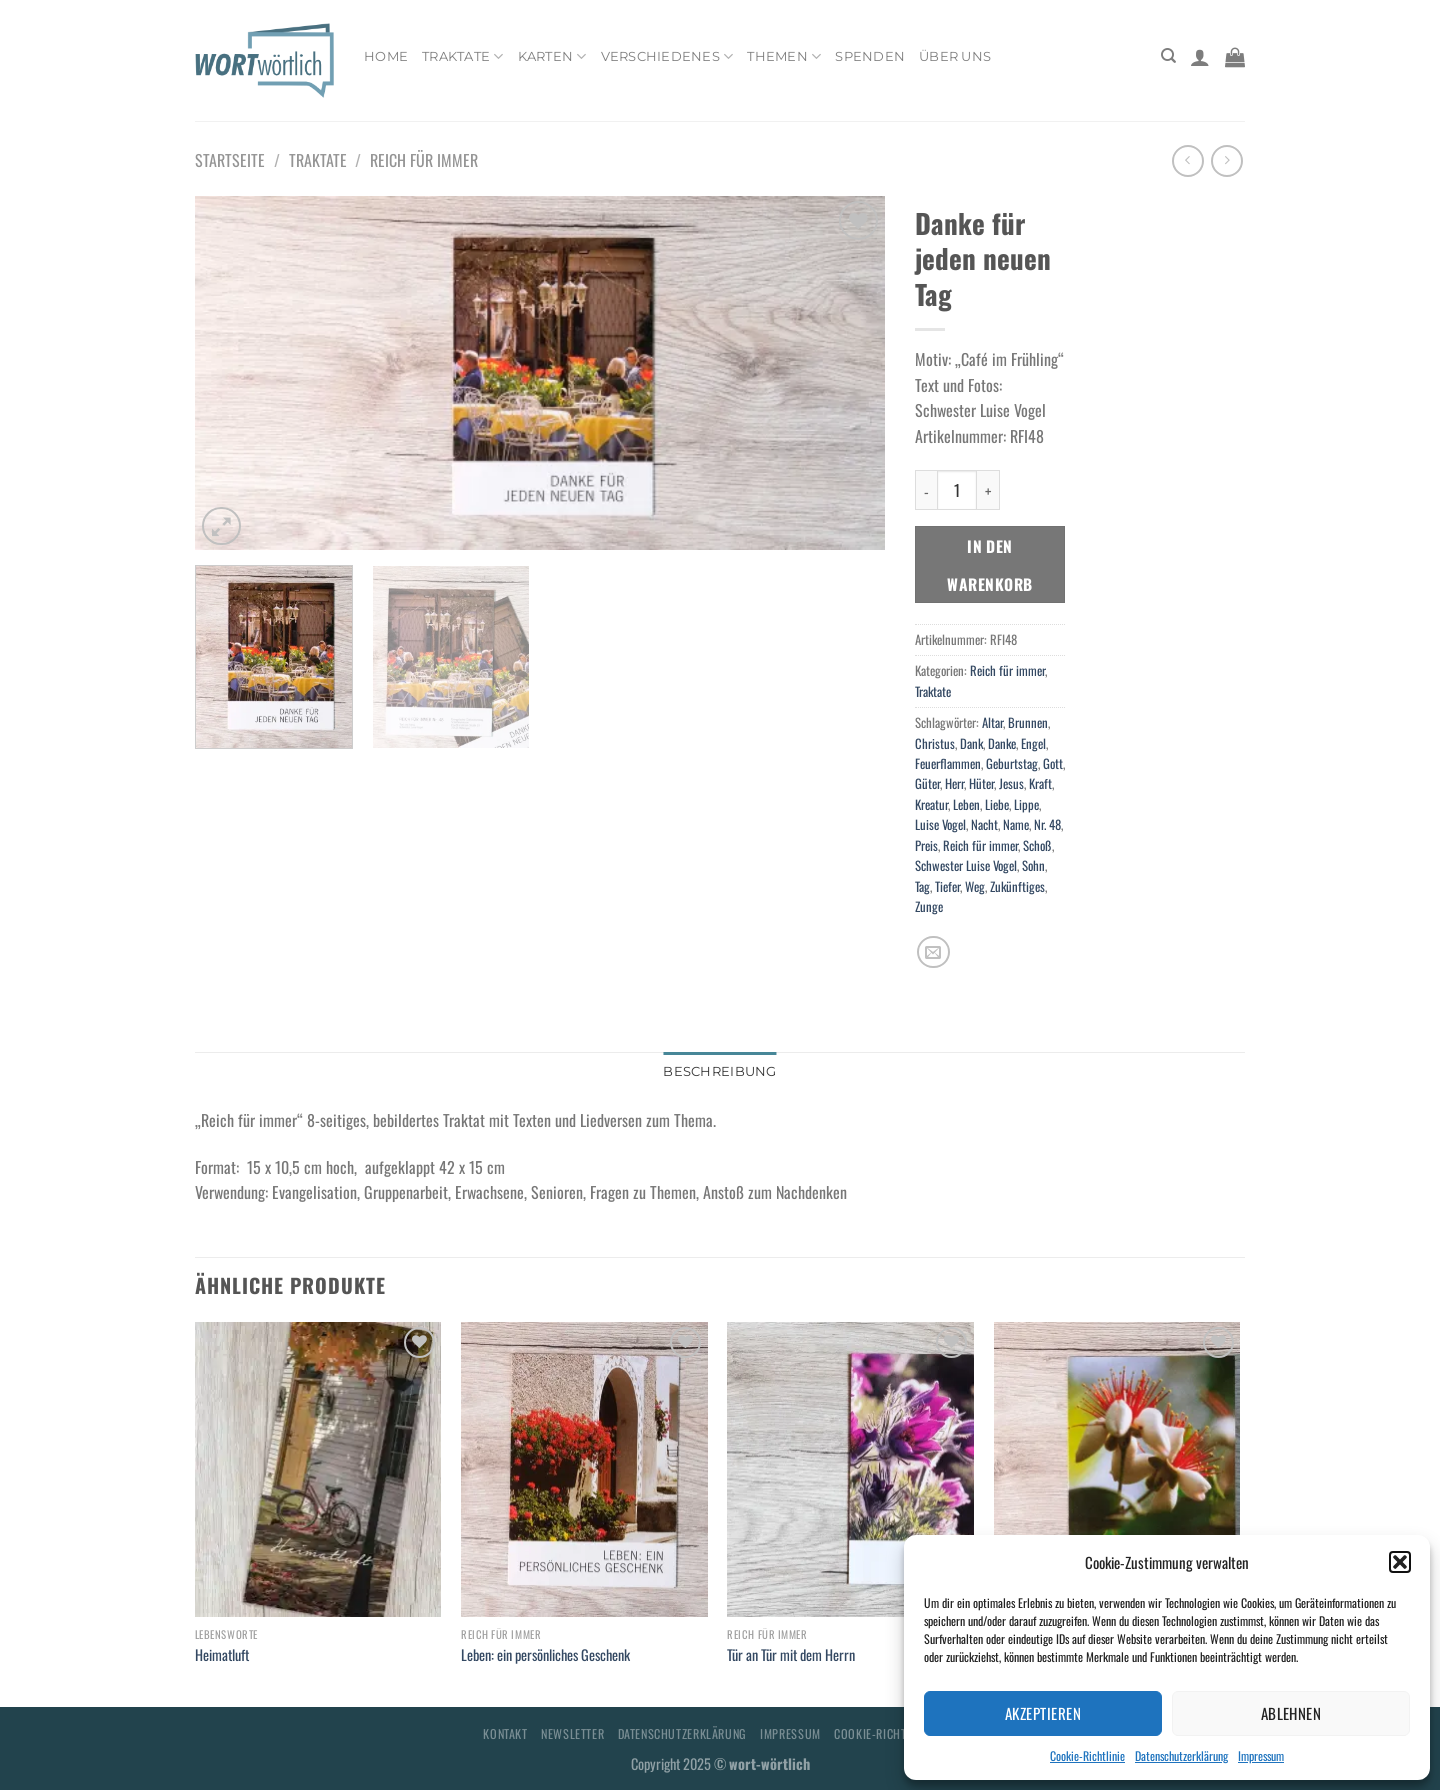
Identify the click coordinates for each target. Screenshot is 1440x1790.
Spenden (870, 56)
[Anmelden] (1200, 57)
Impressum (1261, 1755)
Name (1016, 824)
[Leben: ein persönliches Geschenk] (584, 1470)
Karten (552, 56)
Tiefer (947, 886)
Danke (1002, 743)
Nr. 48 (1047, 824)
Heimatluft (222, 1655)
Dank (971, 743)
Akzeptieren (1043, 1713)
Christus (935, 743)
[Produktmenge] (957, 490)
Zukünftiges (1017, 886)
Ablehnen (1291, 1713)
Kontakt (505, 1733)
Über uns (955, 56)
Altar (992, 722)
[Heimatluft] (318, 1470)
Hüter (981, 783)
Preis (926, 845)
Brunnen (1028, 722)
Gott (1053, 763)
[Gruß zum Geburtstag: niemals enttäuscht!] (1117, 1470)
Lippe (1026, 804)
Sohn (1033, 865)
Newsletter (572, 1733)
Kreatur (931, 804)
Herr (954, 783)
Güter (927, 783)
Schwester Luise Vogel (966, 865)
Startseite (230, 160)
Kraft (1040, 783)
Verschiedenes (667, 56)
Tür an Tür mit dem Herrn (791, 1655)
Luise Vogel (940, 824)
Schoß (1037, 845)
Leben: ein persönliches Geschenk (545, 1655)
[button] (1400, 1562)
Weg (975, 886)
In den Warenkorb (989, 564)
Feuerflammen (948, 763)
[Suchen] (1168, 56)
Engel (1033, 743)
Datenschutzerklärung (1181, 1755)
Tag (922, 886)
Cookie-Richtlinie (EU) (895, 1733)
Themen (784, 56)
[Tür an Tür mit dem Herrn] (850, 1470)
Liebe (997, 804)
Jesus (1011, 783)
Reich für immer (424, 160)
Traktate (463, 56)
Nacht (984, 824)
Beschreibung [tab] (719, 1071)
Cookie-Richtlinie (1087, 1755)
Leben (966, 804)
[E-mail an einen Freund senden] (933, 952)
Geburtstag (1012, 763)
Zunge (929, 906)
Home (386, 56)
